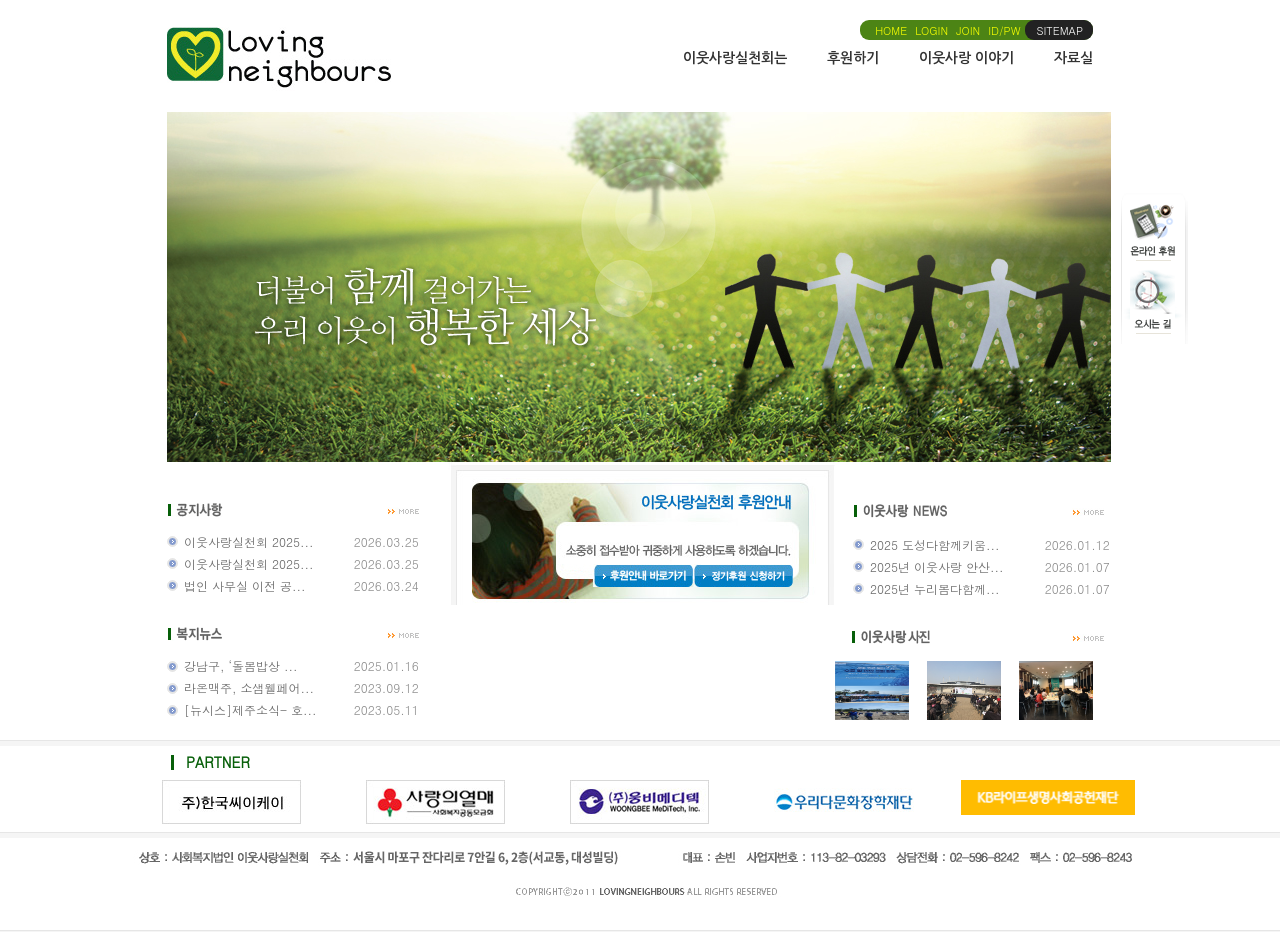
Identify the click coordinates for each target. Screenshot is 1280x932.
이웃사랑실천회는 (735, 58)
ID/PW (1004, 30)
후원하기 (853, 58)
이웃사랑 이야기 (966, 58)
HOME (891, 30)
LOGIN (931, 30)
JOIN (968, 30)
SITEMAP (1060, 30)
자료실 (1073, 58)
